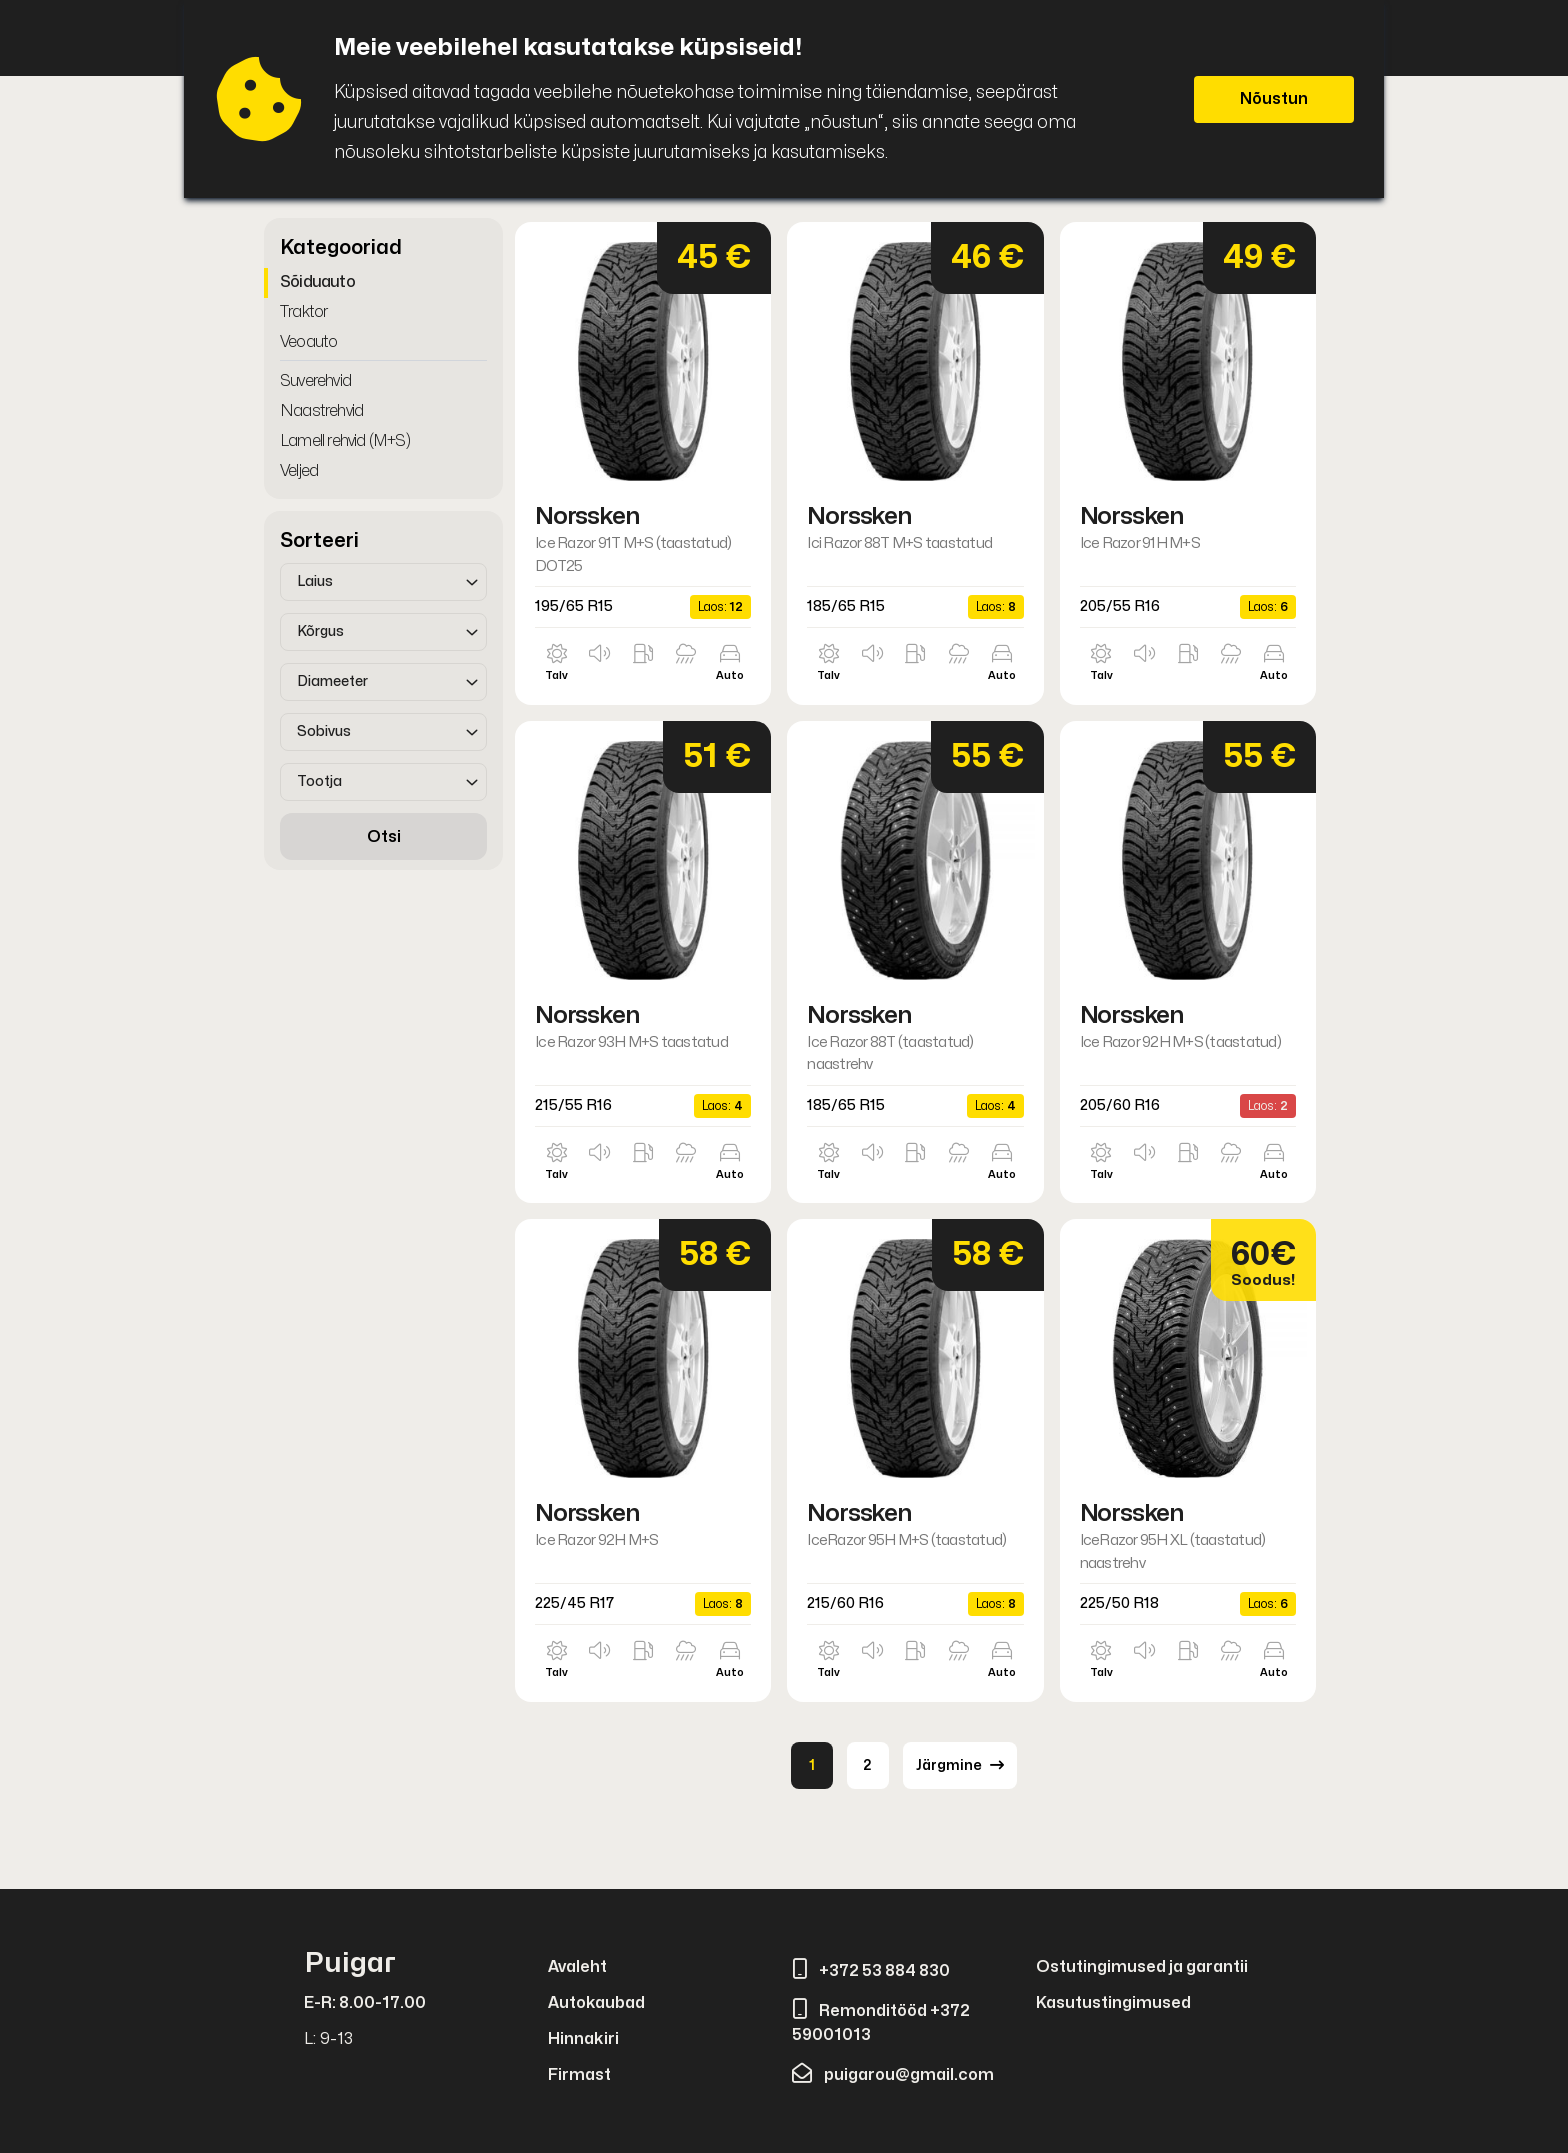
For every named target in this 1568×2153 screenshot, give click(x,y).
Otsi (384, 837)
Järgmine (960, 1765)
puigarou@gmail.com (893, 2075)
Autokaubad (596, 2003)
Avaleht (577, 1967)
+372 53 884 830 (871, 1971)
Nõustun (1274, 99)
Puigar (350, 1963)
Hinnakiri (583, 2039)
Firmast (579, 2075)
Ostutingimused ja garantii (1142, 1967)
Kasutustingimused (1113, 2003)
